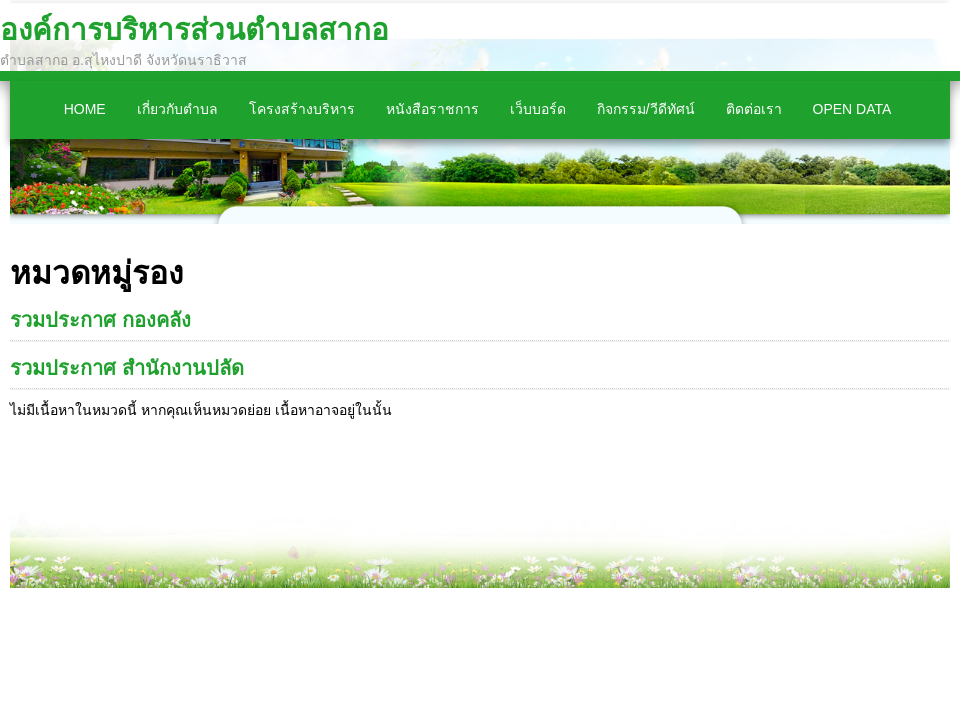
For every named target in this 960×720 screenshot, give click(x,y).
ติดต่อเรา (754, 109)
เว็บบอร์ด (538, 109)
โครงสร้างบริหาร (302, 109)
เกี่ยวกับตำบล (177, 109)
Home (85, 109)
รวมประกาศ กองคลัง (100, 320)
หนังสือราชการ (432, 109)
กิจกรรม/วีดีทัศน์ (646, 109)
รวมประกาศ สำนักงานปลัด (127, 368)
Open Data (852, 109)
